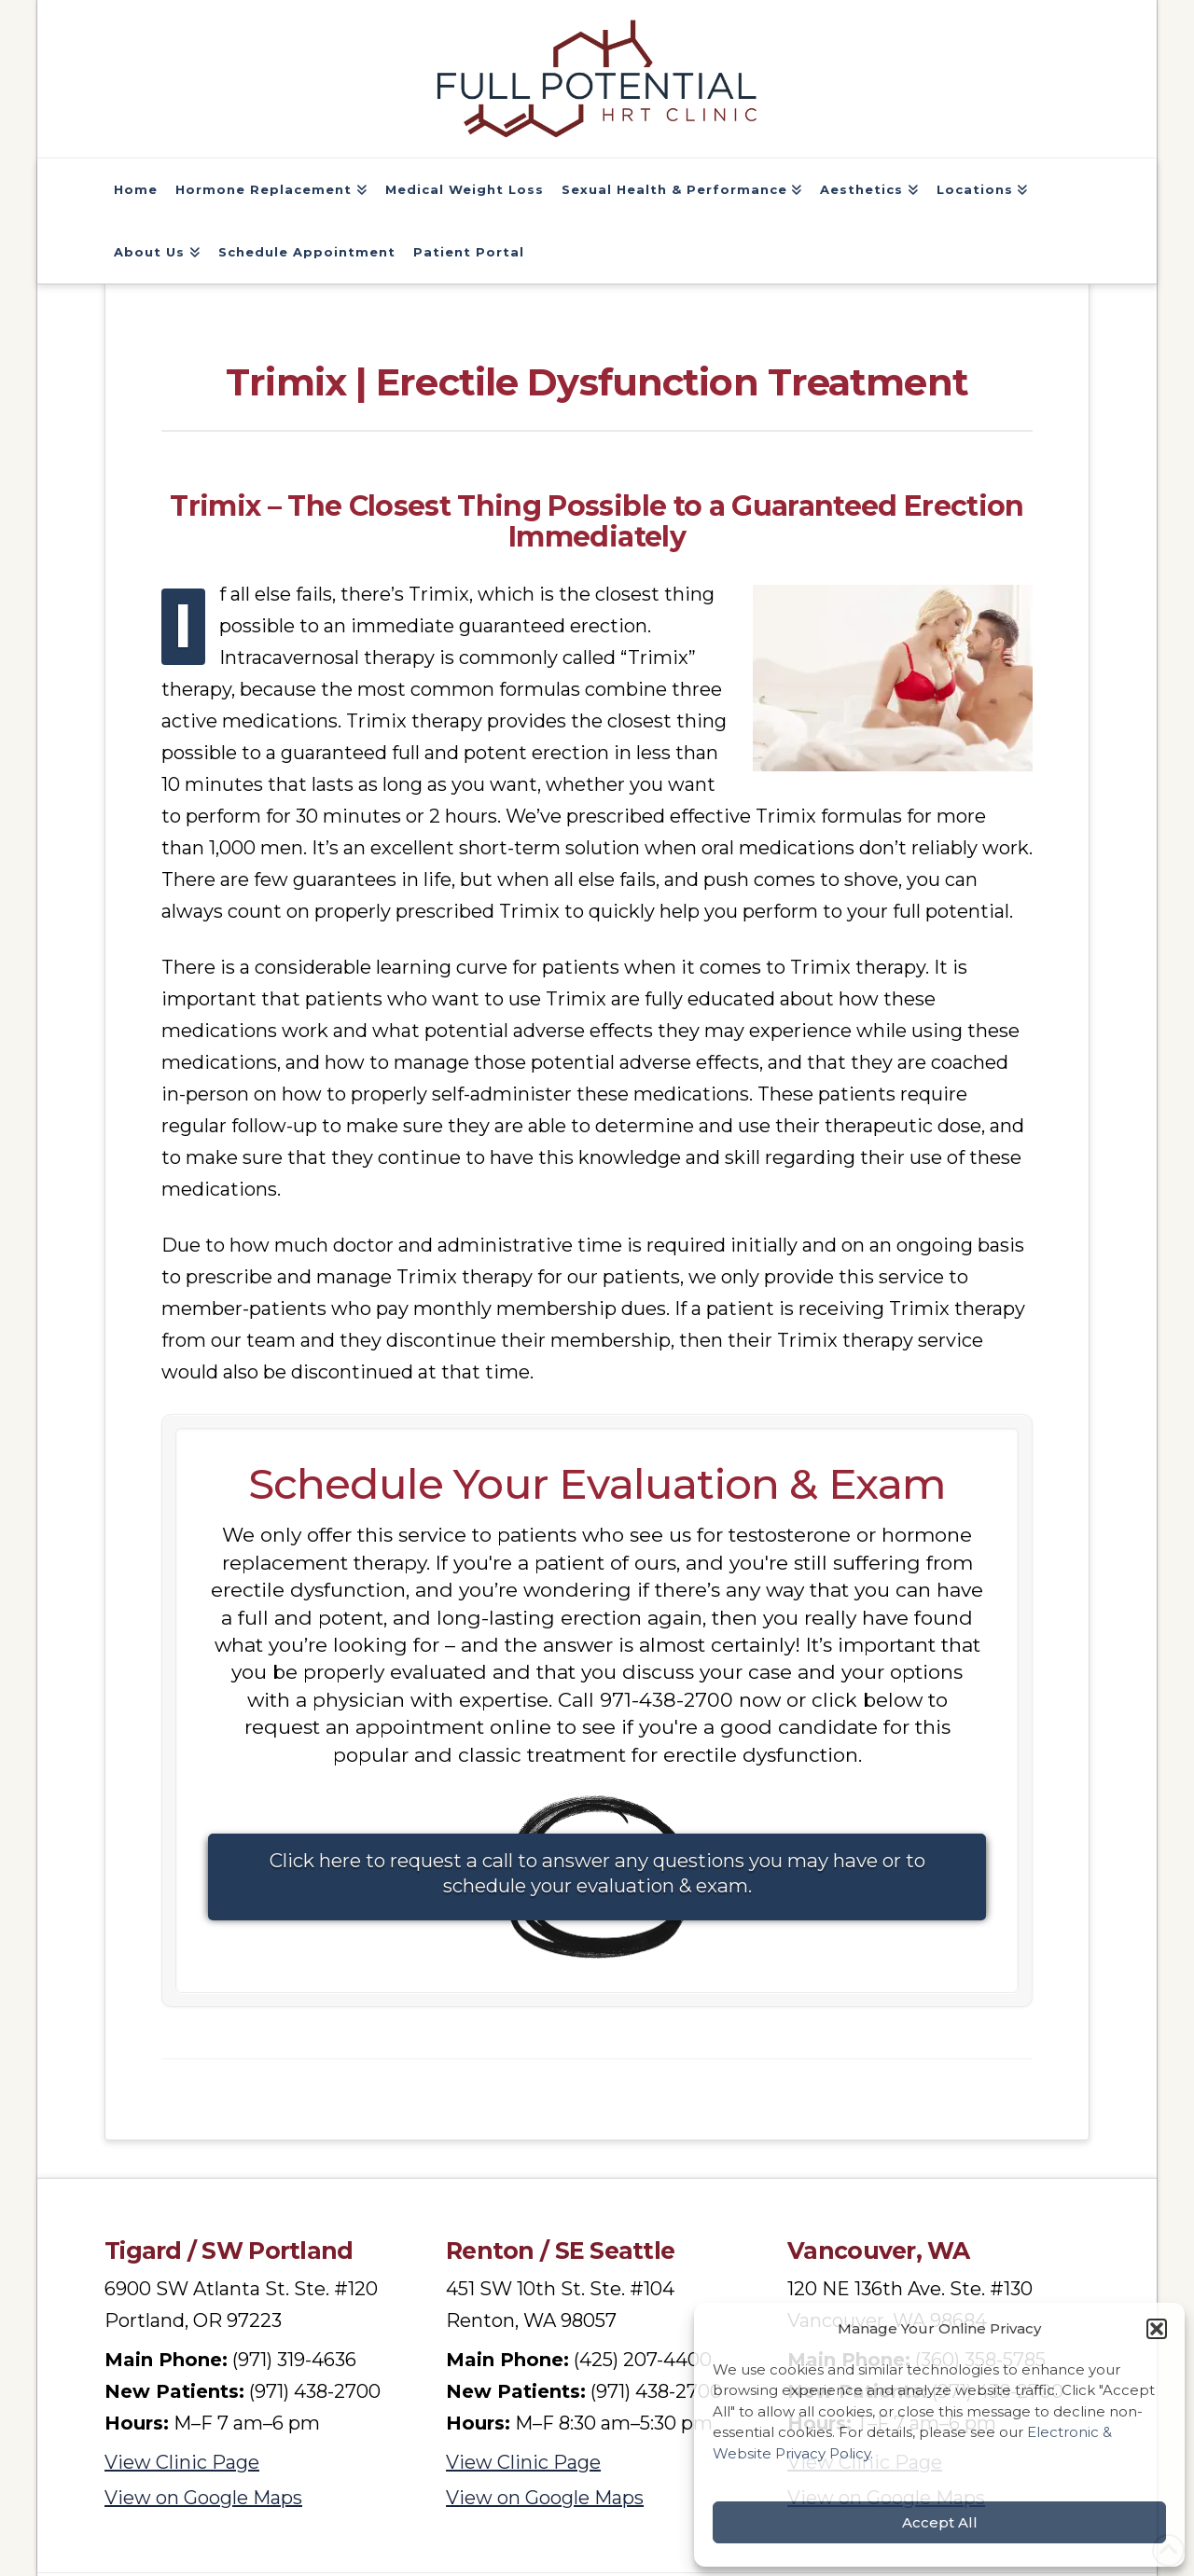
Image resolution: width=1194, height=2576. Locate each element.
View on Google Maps (203, 2500)
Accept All (940, 2522)
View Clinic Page (181, 2465)
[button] (1156, 2329)
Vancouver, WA (878, 2253)
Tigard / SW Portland (229, 2253)
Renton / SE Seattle (560, 2253)
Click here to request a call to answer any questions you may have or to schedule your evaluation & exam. (597, 1873)
